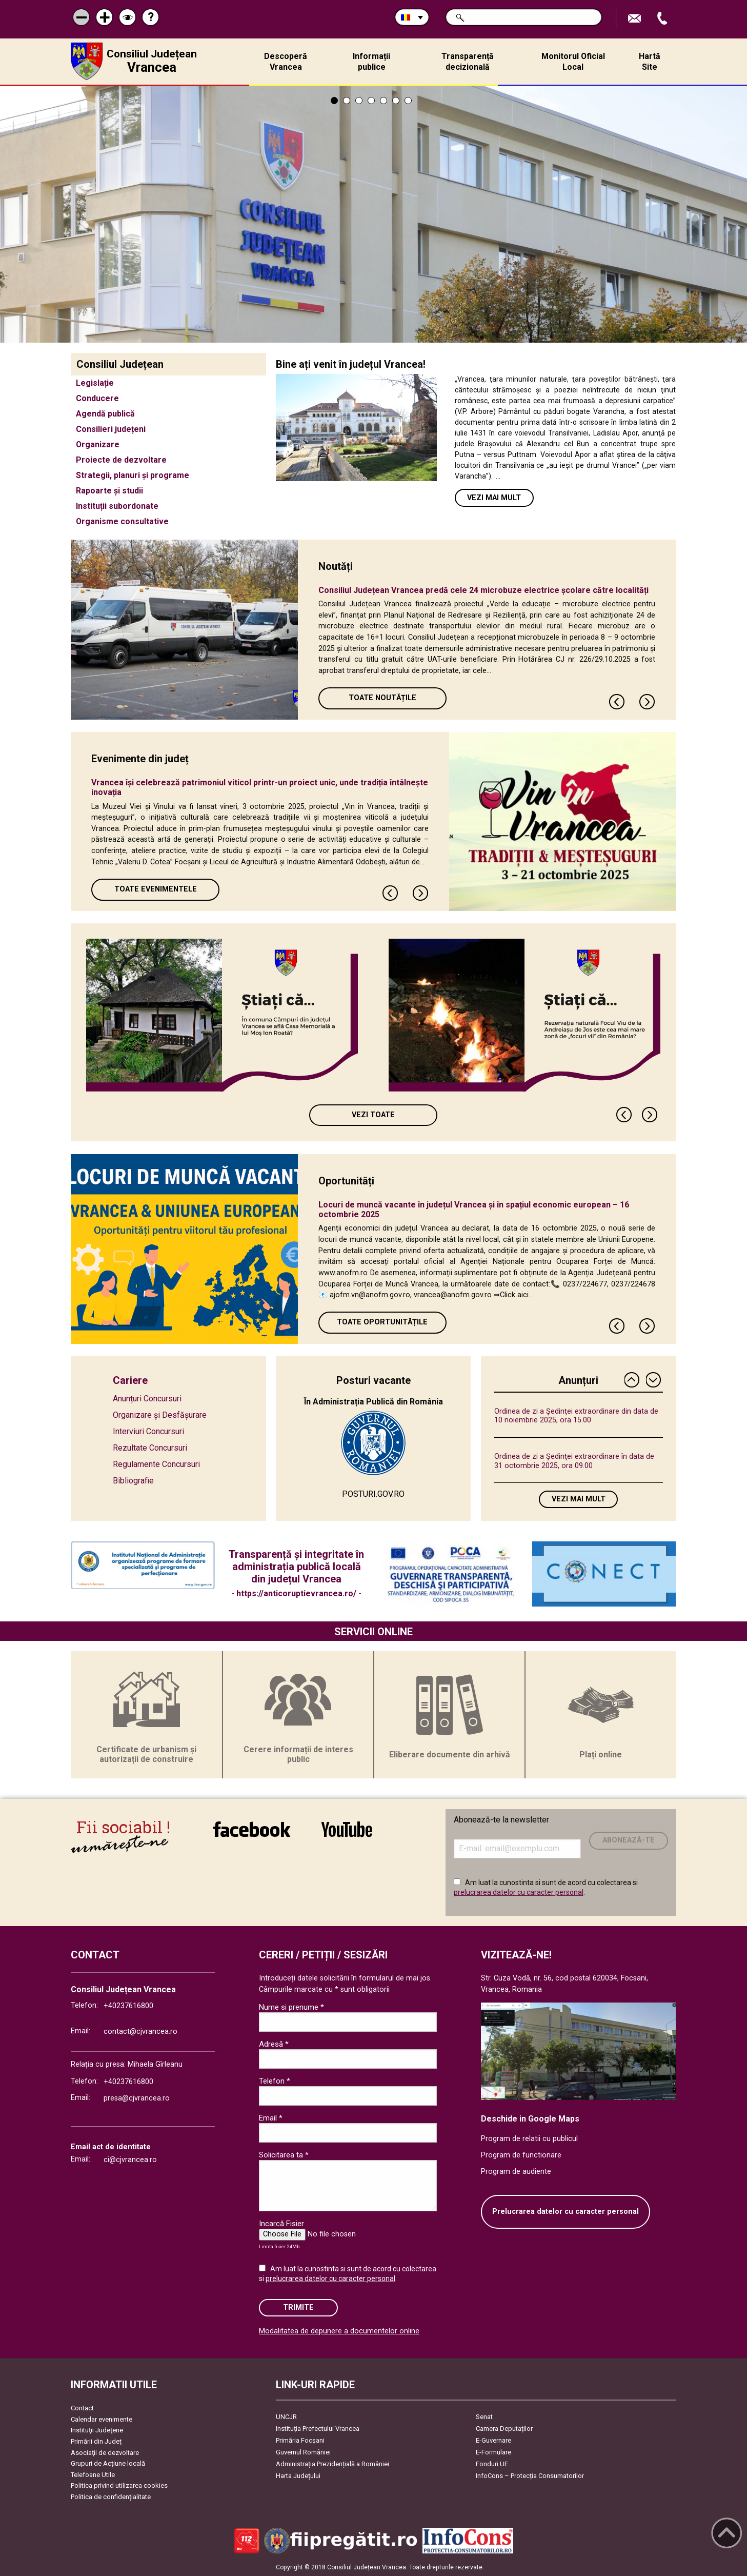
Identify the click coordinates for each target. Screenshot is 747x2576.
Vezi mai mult (494, 497)
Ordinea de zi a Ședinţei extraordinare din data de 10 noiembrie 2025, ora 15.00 (576, 1415)
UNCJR (286, 2417)
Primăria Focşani (300, 2440)
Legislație (95, 383)
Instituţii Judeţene (97, 2430)
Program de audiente (516, 2171)
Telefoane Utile (93, 2475)
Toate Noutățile (382, 697)
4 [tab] (371, 100)
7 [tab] (408, 100)
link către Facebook (251, 1829)
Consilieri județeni (111, 429)
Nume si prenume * (291, 2007)
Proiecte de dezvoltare (121, 460)
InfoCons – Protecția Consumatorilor (530, 2476)
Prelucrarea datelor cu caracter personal (565, 2211)
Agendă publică (105, 414)
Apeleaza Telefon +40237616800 (663, 19)
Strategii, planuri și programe (132, 475)
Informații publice (371, 61)
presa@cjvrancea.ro (137, 2098)
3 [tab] (358, 100)
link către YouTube (346, 1829)
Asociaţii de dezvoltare (105, 2452)
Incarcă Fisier (281, 2223)
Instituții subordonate (117, 506)
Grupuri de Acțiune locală (108, 2463)
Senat (484, 2417)
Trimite (298, 2307)
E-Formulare (493, 2452)
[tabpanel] (373, 214)
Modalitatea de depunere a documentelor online (339, 2331)
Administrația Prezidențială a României (332, 2464)
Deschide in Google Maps (530, 2119)
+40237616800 (128, 2006)
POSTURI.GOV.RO (373, 1494)
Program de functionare (521, 2155)
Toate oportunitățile (382, 1322)
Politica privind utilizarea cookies (119, 2485)
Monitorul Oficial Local (573, 61)
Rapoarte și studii (109, 491)
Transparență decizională (467, 61)
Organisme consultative (122, 521)
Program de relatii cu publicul (529, 2138)
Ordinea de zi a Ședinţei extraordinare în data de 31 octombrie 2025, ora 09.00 (574, 1461)
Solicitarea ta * (284, 2154)
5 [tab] (383, 100)
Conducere (97, 398)
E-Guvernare (493, 2440)
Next (647, 701)
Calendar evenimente (101, 2419)
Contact (82, 2408)
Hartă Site (649, 61)
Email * (270, 2118)
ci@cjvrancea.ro (130, 2159)
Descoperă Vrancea (285, 61)
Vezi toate (373, 1115)
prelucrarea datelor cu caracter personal (518, 1892)
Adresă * (274, 2044)
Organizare (97, 444)
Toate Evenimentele (155, 889)
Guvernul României (303, 2452)
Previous (617, 701)
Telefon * (274, 2081)
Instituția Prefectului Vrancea (317, 2428)
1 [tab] (334, 100)
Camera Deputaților (504, 2428)
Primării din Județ (96, 2441)
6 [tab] (395, 100)
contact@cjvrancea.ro (140, 2031)
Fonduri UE (492, 2464)
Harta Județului (298, 2476)
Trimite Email (635, 19)
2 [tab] (346, 100)
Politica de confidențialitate (111, 2497)
